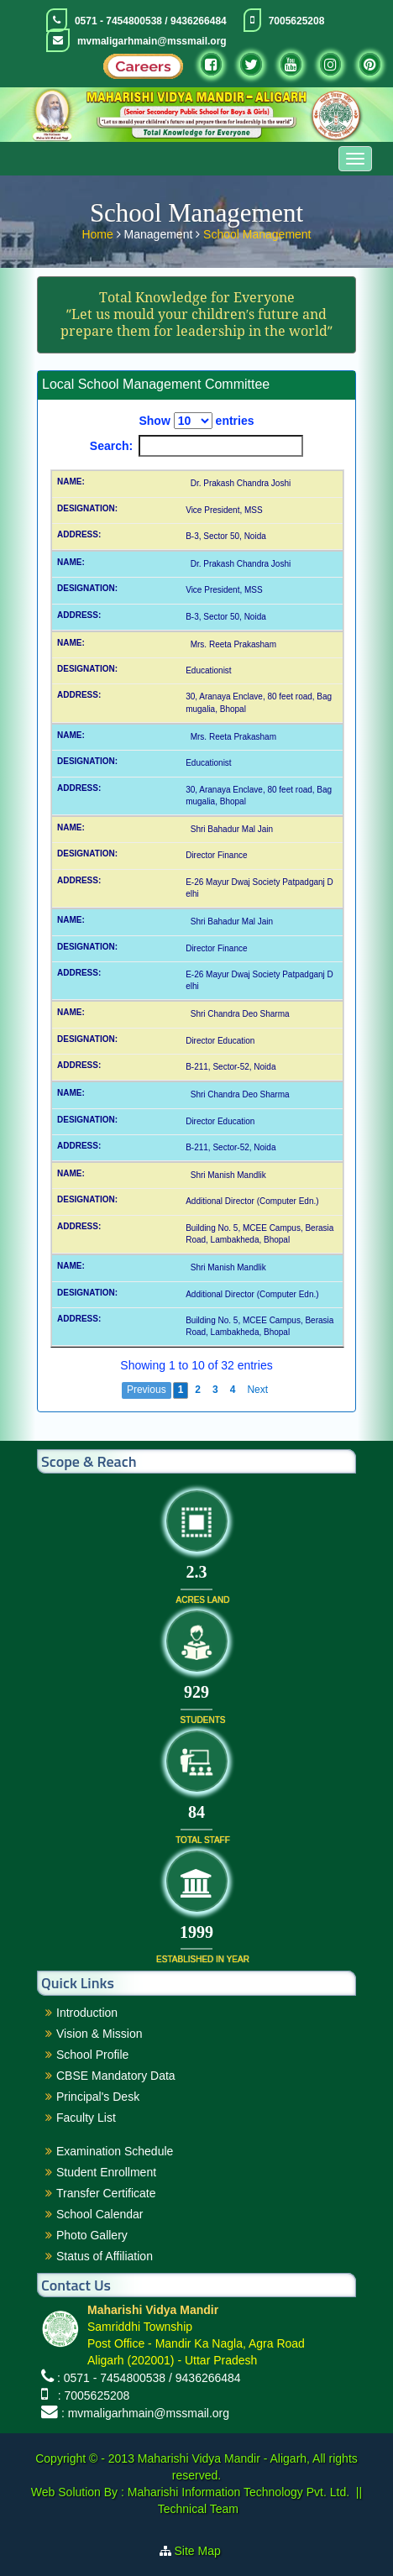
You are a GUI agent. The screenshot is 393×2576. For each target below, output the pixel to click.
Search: (196, 446)
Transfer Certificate (106, 2193)
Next (257, 1389)
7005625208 (297, 21)
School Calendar (100, 2214)
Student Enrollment (106, 2172)
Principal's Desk (97, 2096)
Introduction (87, 2012)
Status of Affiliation (104, 2256)
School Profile (92, 2054)
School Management (257, 232)
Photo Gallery (92, 2235)
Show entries (196, 420)
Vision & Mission (99, 2033)
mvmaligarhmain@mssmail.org (152, 41)
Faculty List (86, 2117)
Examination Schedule (114, 2151)
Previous (146, 1389)
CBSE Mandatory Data (116, 2075)
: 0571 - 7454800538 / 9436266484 (149, 2378)
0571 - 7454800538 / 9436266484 (151, 21)
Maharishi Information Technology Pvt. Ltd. (236, 2492)
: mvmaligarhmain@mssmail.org (145, 2413)
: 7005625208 (90, 2395)
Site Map (204, 2551)
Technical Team (198, 2509)
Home (98, 232)
